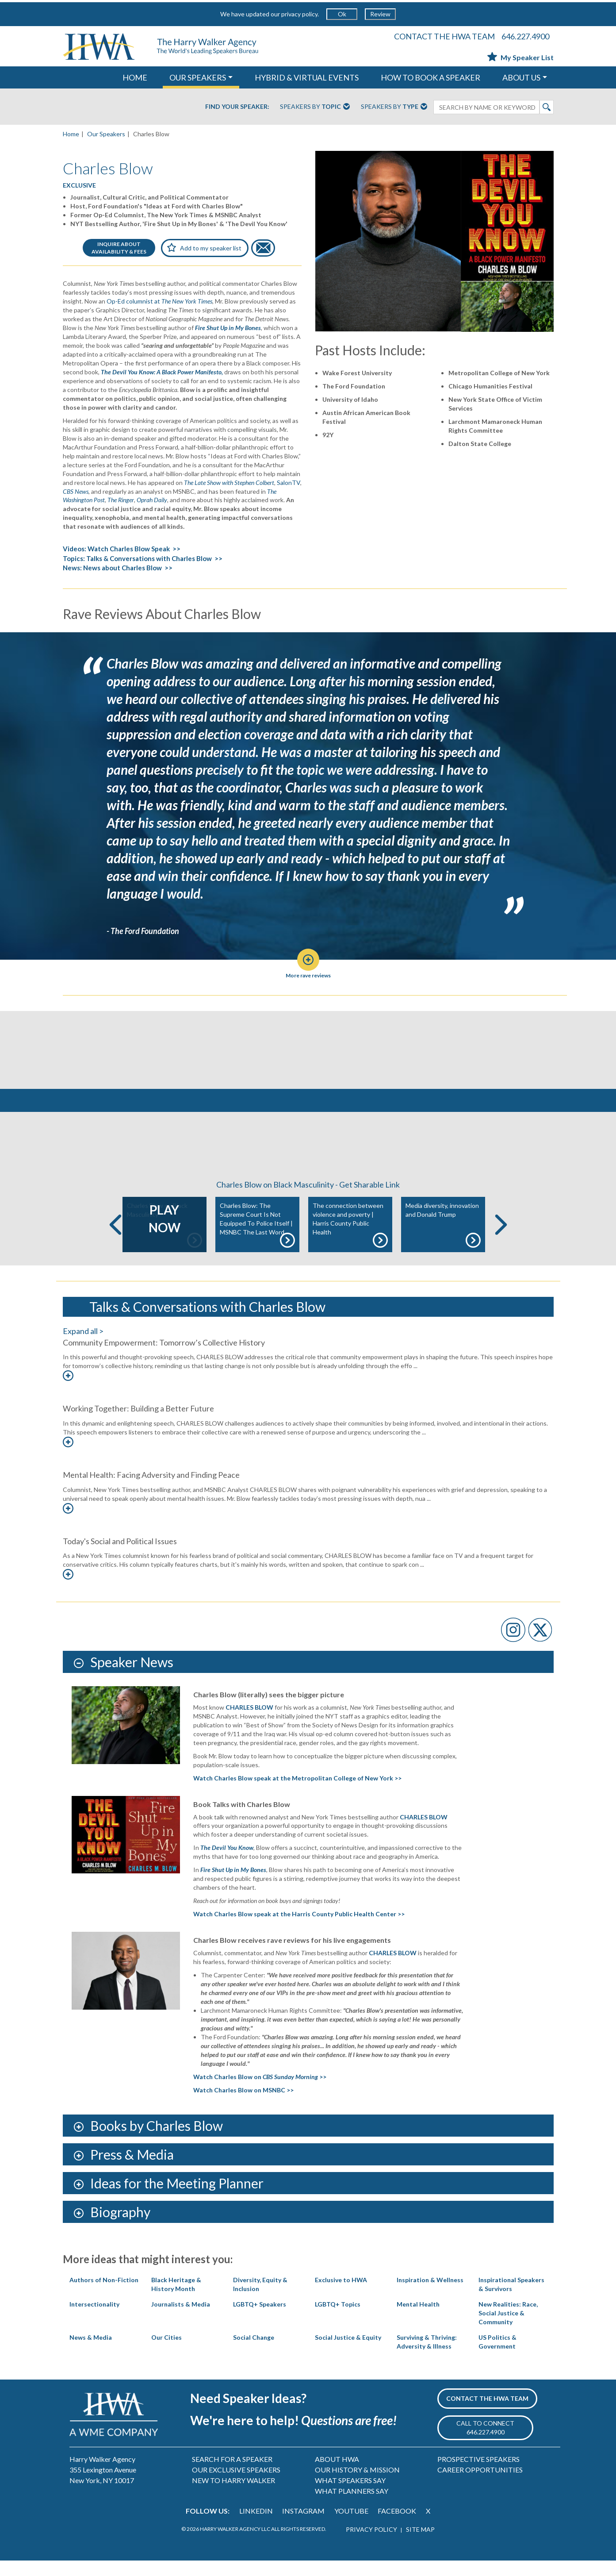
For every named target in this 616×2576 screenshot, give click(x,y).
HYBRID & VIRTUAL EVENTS (307, 77)
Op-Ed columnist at (159, 301)
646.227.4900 (525, 36)
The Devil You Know (226, 1863)
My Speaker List (520, 57)
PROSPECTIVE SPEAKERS (478, 2474)
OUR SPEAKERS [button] (197, 77)
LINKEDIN (256, 2526)
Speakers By (315, 107)
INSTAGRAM (303, 2526)
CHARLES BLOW (393, 1968)
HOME (134, 77)
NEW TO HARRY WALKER (233, 2495)
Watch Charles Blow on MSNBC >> (243, 2105)
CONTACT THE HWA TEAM (444, 36)
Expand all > (83, 1346)
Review (380, 14)
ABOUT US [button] (521, 77)
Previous (115, 1240)
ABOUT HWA (337, 2474)
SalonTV (288, 482)
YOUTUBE (351, 2526)
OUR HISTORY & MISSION (357, 2485)
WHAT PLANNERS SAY (351, 2506)
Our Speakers (106, 134)
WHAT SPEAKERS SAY (350, 2495)
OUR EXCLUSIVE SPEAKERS (236, 2485)
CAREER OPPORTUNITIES (480, 2485)
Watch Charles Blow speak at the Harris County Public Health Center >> (299, 1929)
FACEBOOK (397, 2526)
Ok (342, 14)
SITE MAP (420, 2545)
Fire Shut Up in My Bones (233, 1885)
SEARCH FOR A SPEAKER (232, 2474)
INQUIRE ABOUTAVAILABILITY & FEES (119, 248)
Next (501, 1240)
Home (71, 134)
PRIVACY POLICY (371, 2545)
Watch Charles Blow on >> (259, 2092)
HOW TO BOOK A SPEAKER (430, 77)
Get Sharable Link (369, 1200)
